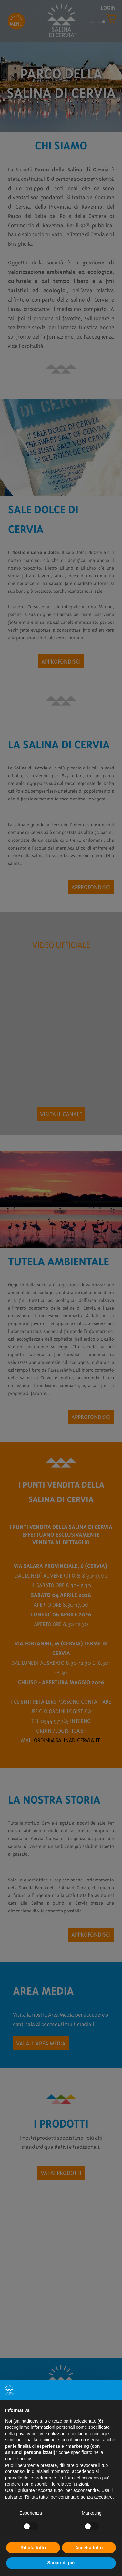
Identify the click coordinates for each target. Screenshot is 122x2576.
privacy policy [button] (29, 2433)
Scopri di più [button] (61, 2562)
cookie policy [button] (18, 2458)
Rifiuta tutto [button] (33, 2547)
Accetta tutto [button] (89, 2547)
